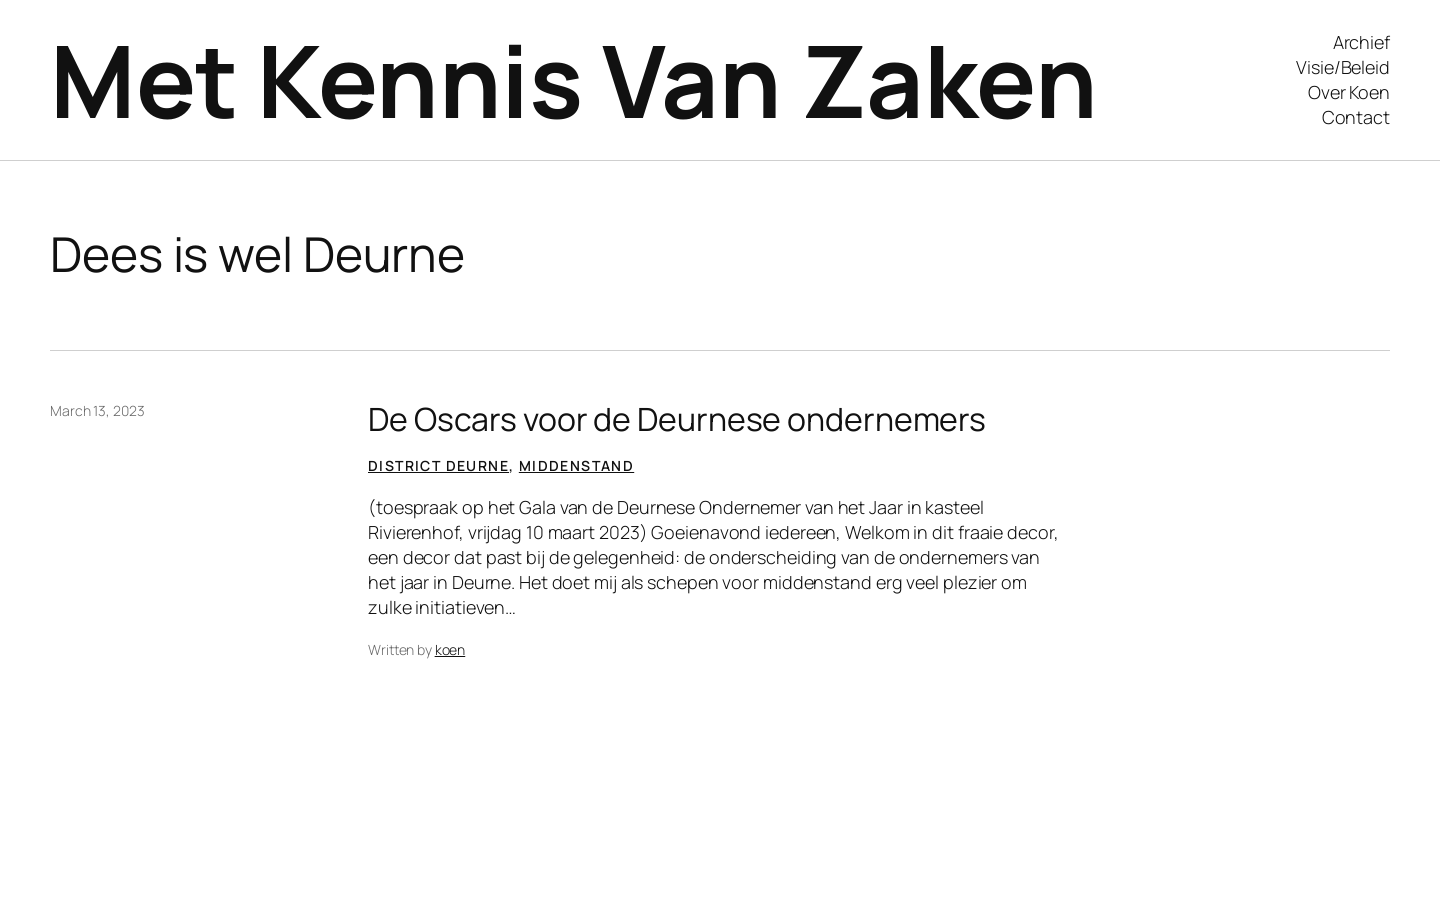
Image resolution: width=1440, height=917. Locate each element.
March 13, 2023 (97, 410)
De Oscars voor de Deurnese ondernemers (677, 419)
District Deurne (438, 465)
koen (450, 649)
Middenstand (576, 465)
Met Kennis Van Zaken (573, 79)
